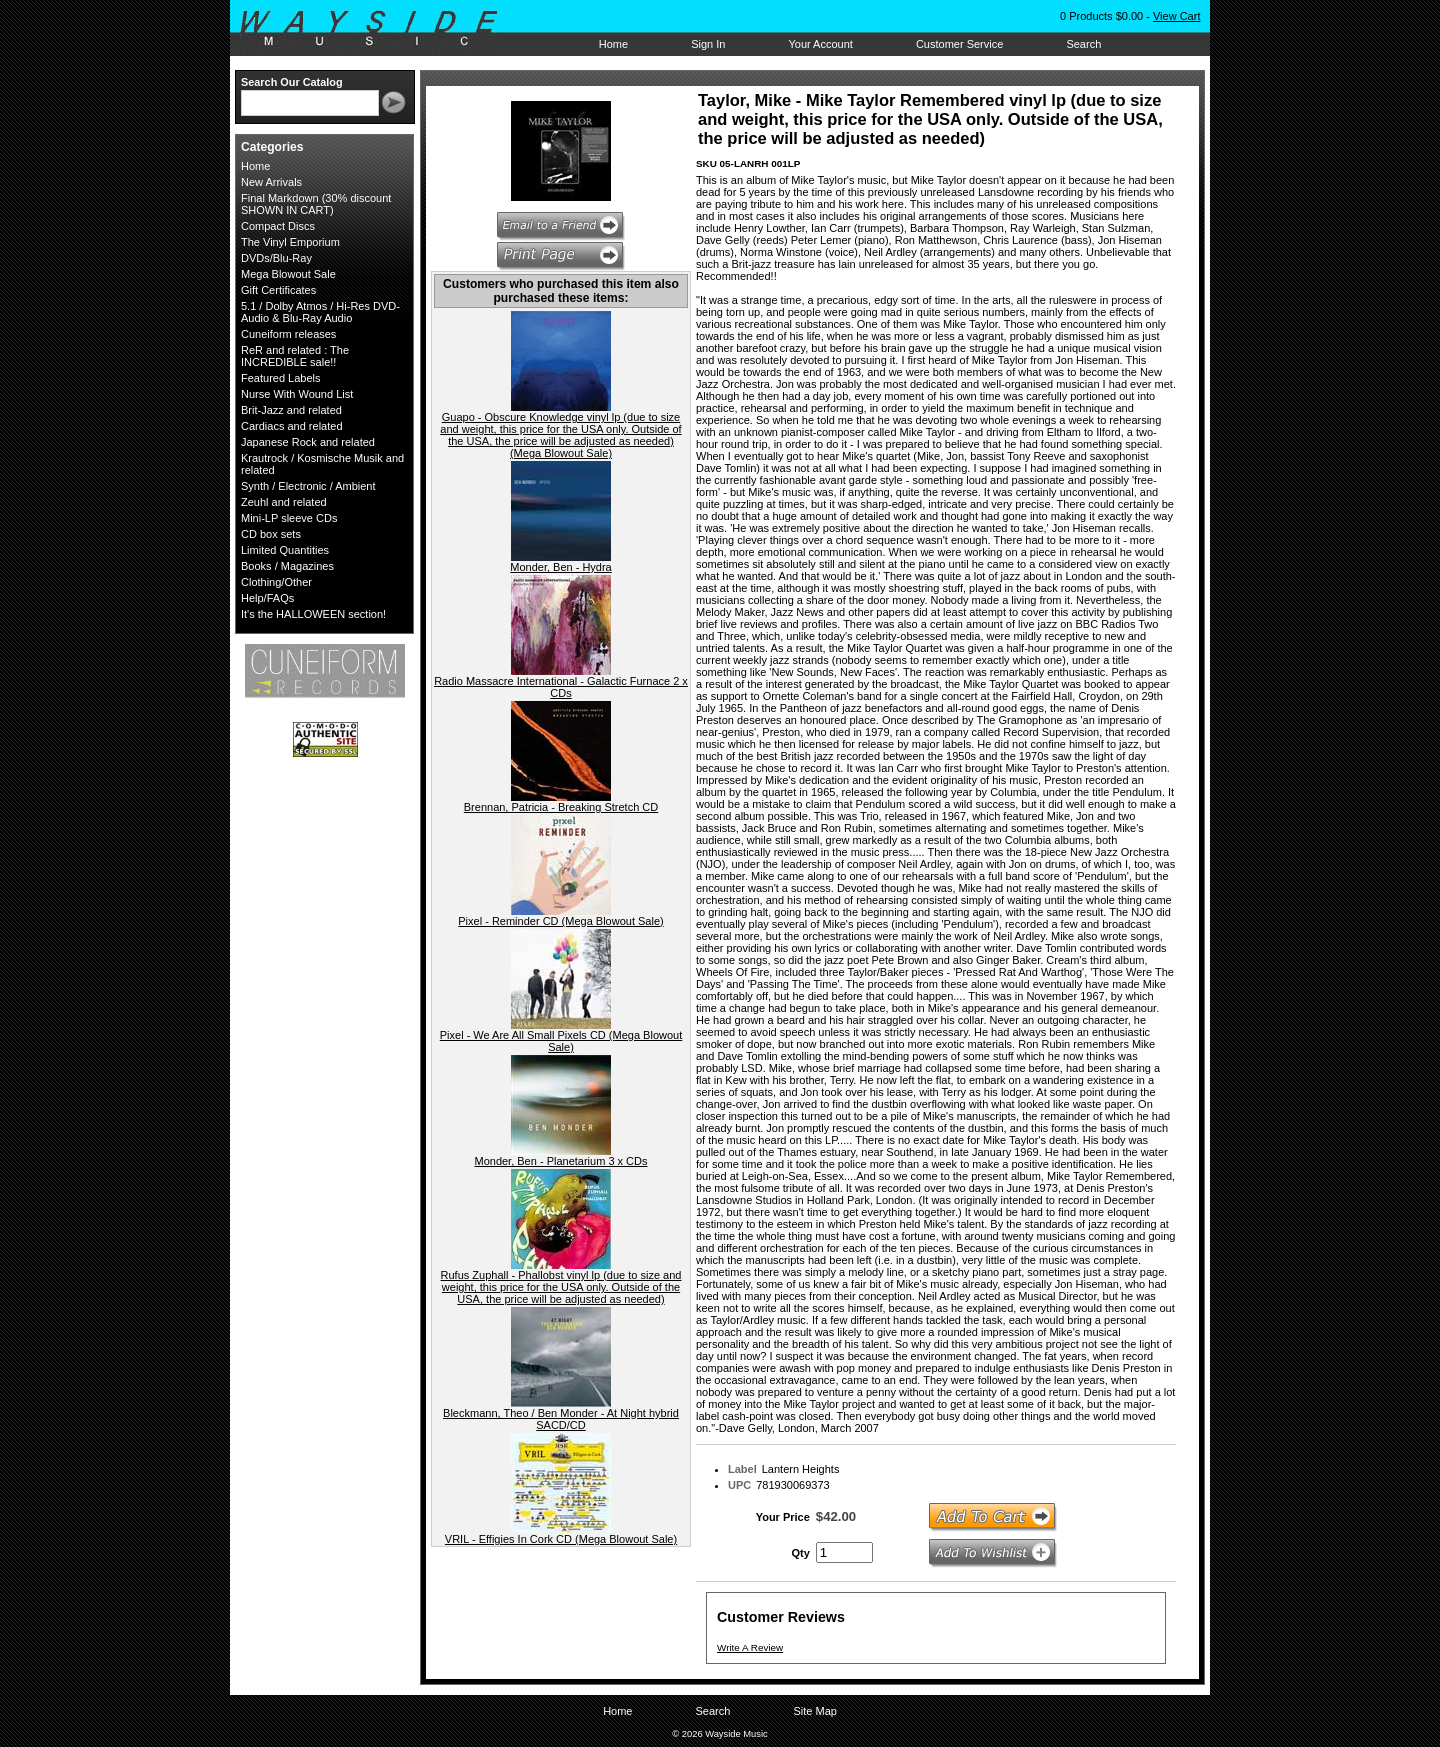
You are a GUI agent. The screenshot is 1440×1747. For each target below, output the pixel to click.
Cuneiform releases (288, 334)
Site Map (814, 1711)
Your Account (820, 44)
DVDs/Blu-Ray (276, 258)
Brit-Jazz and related (291, 410)
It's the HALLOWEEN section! (313, 614)
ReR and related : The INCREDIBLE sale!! (295, 356)
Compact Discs (278, 226)
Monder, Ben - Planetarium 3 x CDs (560, 1161)
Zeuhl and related (284, 502)
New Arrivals (271, 182)
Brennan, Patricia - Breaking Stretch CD (561, 807)
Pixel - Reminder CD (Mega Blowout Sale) (560, 921)
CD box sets (271, 534)
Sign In (708, 44)
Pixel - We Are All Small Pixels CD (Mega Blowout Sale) (561, 1041)
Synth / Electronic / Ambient (308, 486)
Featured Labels (281, 378)
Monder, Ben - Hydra (561, 567)
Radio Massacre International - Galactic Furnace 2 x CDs (561, 687)
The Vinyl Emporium (290, 242)
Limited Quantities (285, 550)
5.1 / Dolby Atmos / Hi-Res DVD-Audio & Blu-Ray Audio (320, 312)
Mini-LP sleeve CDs (289, 518)
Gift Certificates (278, 290)
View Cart (1176, 16)
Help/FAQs (267, 598)
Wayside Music (378, 29)
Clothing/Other (276, 582)
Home (613, 44)
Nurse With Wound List (297, 394)
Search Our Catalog (292, 82)
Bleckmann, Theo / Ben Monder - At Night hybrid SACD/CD (561, 1419)
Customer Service (959, 44)
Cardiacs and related (292, 426)
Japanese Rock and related (308, 442)
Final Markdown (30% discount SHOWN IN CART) (316, 204)
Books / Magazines (287, 566)
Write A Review (750, 1647)
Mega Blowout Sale (288, 274)
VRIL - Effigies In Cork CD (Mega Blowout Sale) (561, 1539)
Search (1083, 44)
